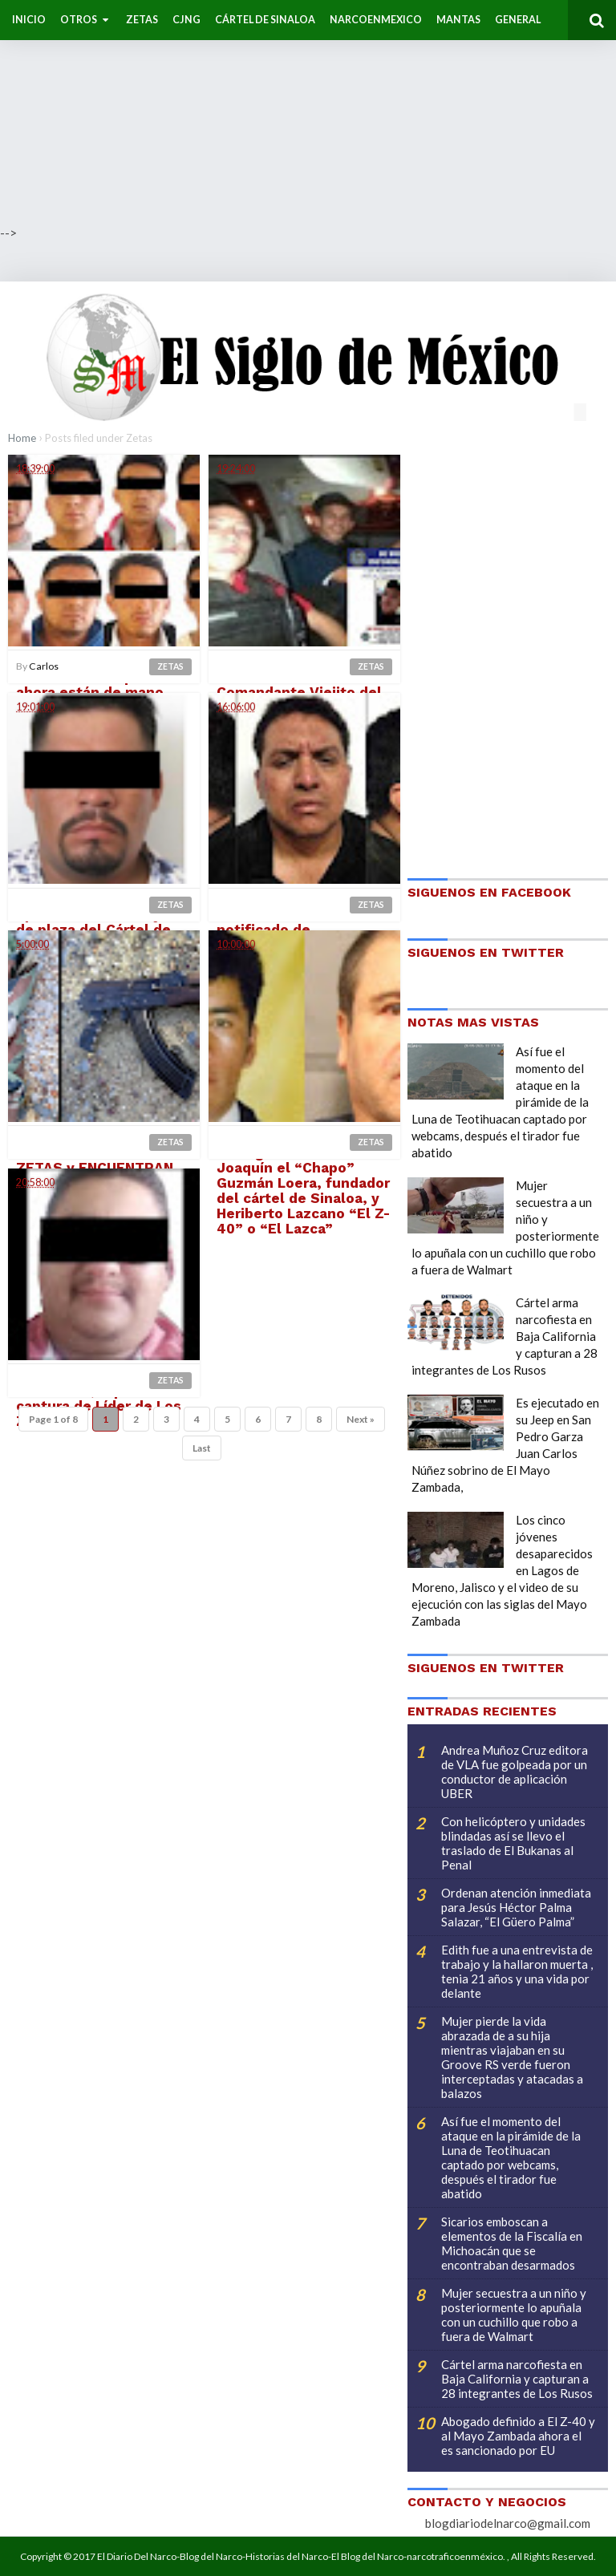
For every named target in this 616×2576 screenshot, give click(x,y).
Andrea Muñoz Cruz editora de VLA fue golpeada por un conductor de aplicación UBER (514, 1771)
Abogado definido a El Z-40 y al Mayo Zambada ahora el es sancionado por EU (518, 2435)
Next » (360, 1420)
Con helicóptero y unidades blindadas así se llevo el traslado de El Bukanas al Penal (513, 1843)
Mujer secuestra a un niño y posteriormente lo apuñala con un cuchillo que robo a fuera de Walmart (513, 2314)
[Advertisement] (308, 112)
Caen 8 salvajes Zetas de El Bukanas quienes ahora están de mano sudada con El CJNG (96, 684)
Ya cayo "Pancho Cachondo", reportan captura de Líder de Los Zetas (98, 1399)
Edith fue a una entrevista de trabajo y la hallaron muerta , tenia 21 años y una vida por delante (517, 1971)
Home (22, 437)
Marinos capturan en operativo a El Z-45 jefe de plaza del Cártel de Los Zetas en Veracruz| (99, 923)
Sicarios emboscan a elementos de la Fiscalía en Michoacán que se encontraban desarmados (511, 2243)
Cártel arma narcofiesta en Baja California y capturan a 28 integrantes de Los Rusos (517, 2378)
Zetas (170, 666)
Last (201, 1449)
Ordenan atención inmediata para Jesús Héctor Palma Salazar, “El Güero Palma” (516, 1907)
